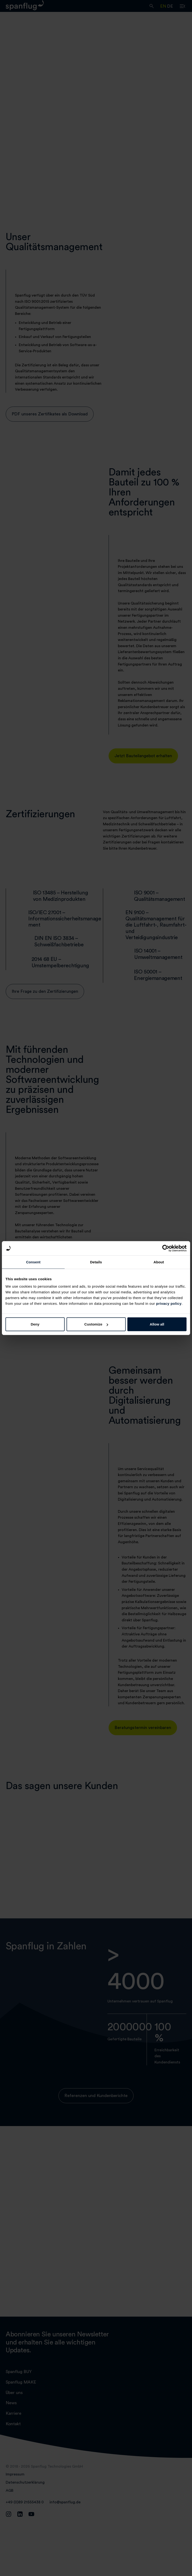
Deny (35, 1324)
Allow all (157, 1324)
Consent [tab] (33, 1262)
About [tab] (159, 1262)
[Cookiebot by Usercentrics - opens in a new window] (166, 1248)
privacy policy (169, 1303)
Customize (96, 1324)
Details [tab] (96, 1262)
